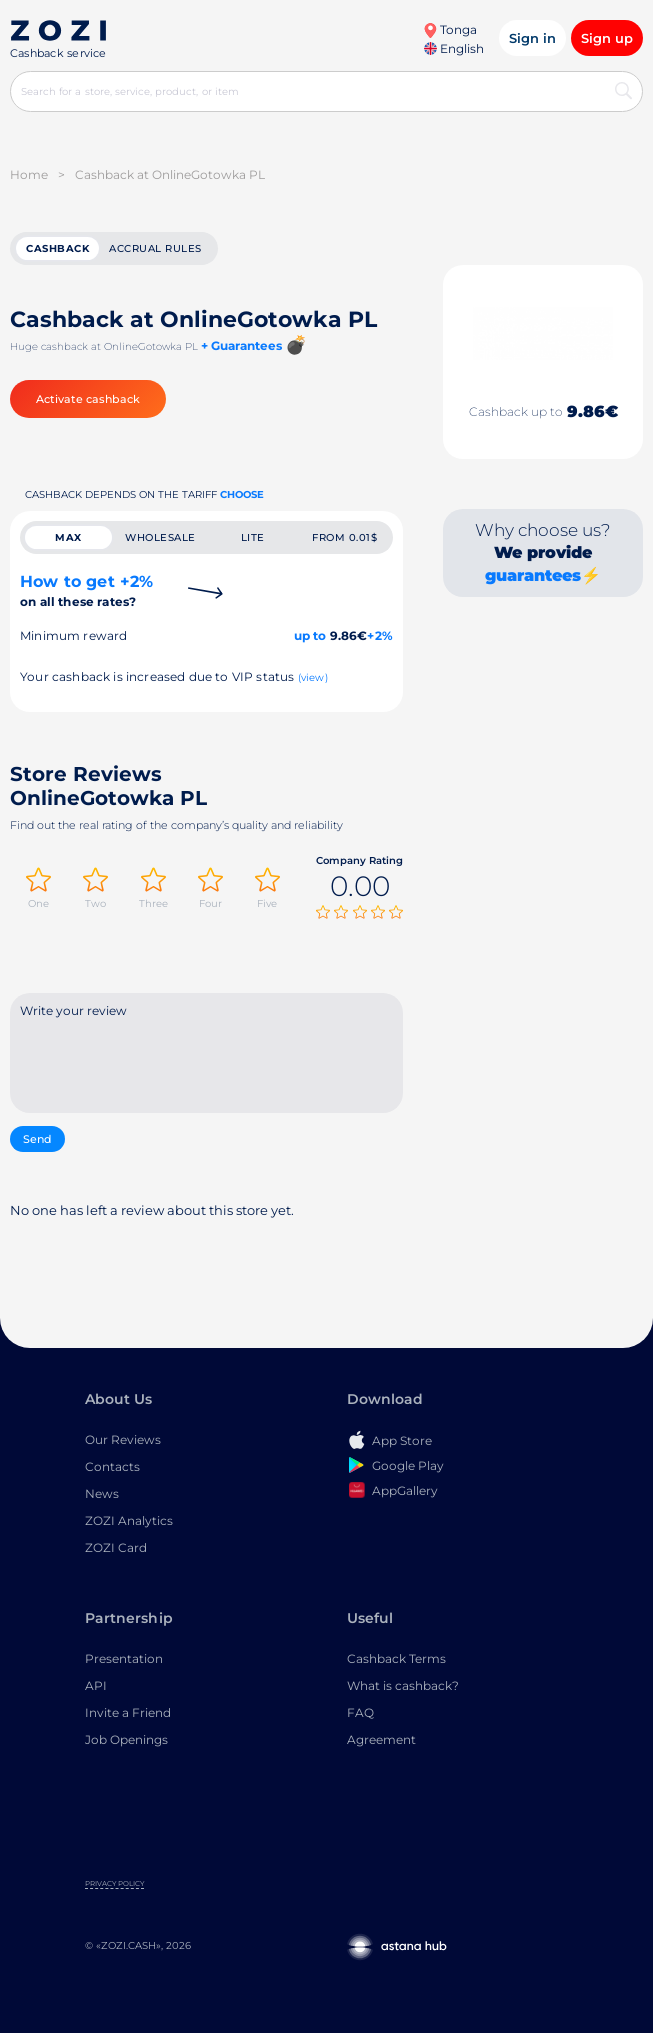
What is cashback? (403, 1685)
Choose (242, 494)
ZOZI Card (116, 1547)
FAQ (360, 1712)
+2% (380, 635)
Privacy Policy (114, 1883)
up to (310, 635)
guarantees (533, 575)
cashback (57, 248)
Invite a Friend (128, 1712)
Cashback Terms (396, 1658)
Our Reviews (123, 1439)
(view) (313, 677)
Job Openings (126, 1739)
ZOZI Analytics (129, 1520)
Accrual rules (155, 248)
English (454, 48)
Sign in (532, 38)
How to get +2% (86, 590)
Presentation (124, 1658)
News (102, 1493)
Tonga (450, 29)
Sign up (607, 38)
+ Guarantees (241, 345)
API (96, 1685)
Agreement (381, 1739)
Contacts (112, 1466)
